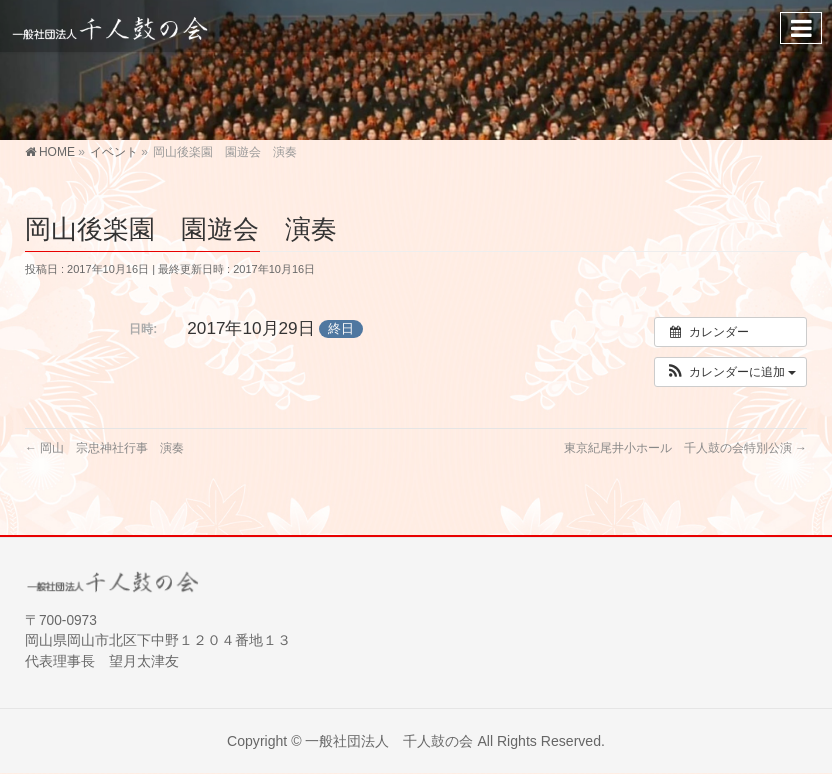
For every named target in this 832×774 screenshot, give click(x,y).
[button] (730, 372)
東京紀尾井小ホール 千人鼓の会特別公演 (685, 448)
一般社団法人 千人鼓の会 (389, 741)
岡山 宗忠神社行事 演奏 (104, 448)
